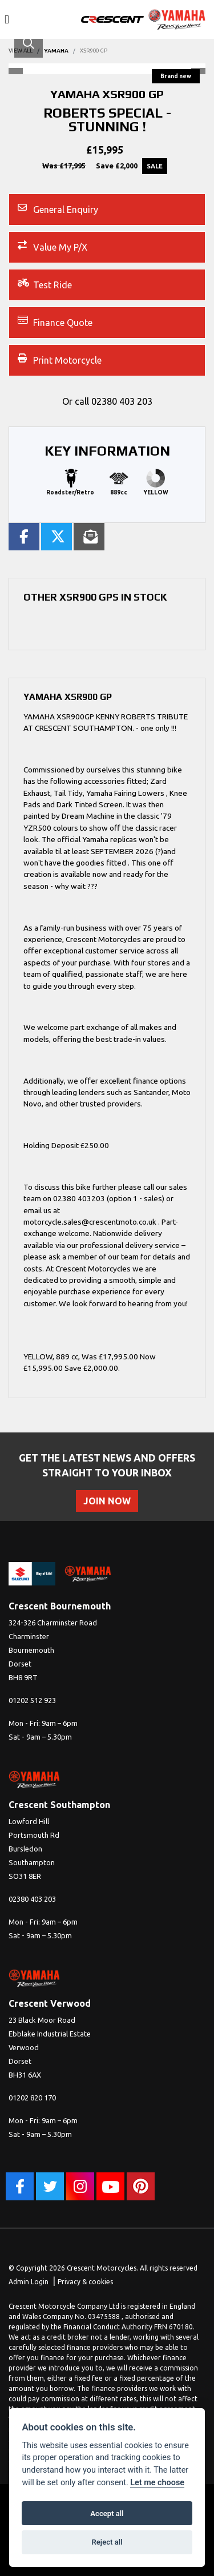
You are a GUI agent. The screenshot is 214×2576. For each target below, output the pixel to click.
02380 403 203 (121, 401)
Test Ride (45, 284)
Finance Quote (55, 322)
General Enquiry (58, 209)
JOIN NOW (107, 1501)
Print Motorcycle (60, 359)
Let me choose (157, 2483)
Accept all (106, 2513)
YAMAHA (56, 50)
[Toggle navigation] (7, 20)
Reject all (106, 2542)
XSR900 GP (93, 50)
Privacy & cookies (85, 2281)
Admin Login (29, 2281)
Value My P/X (52, 246)
